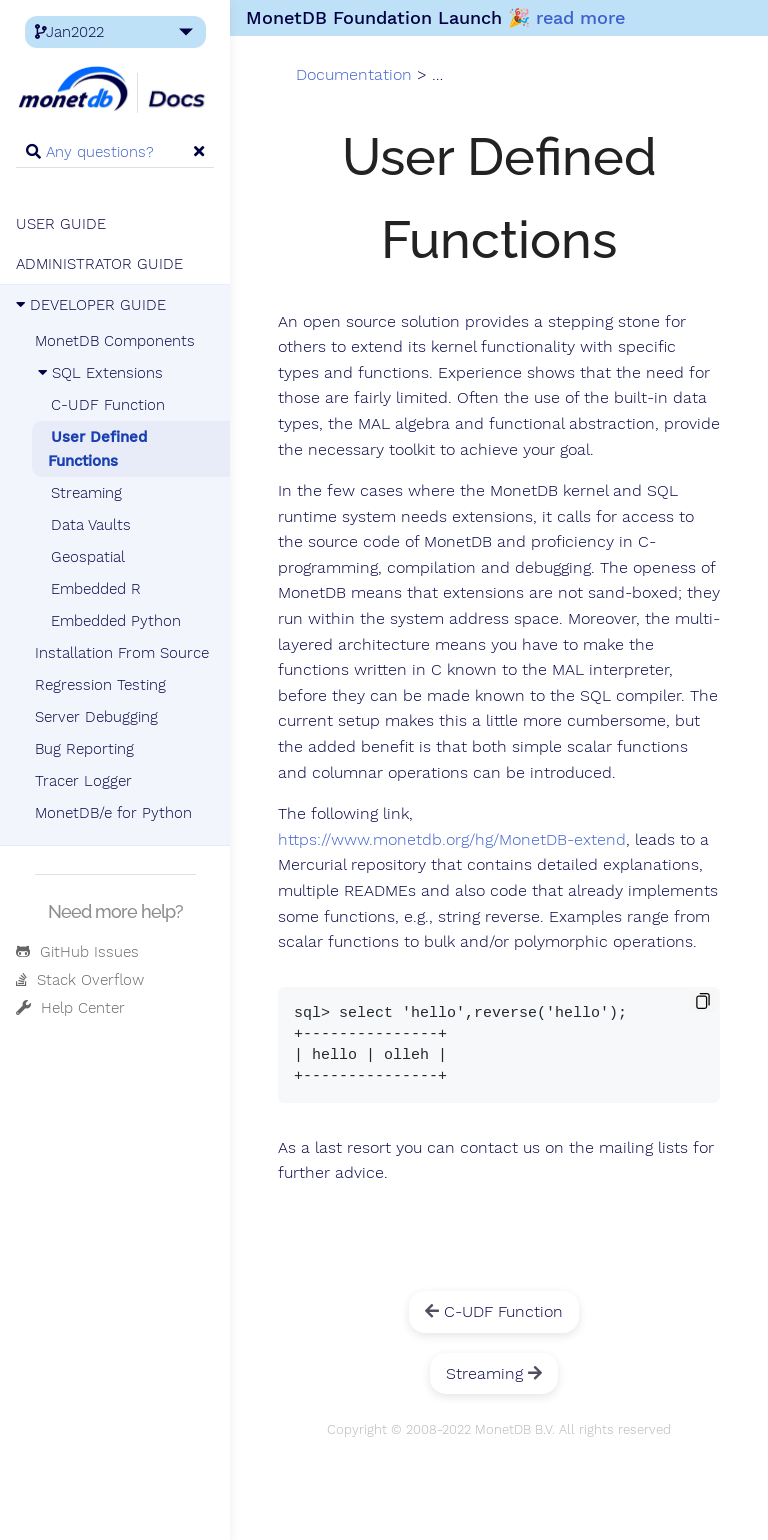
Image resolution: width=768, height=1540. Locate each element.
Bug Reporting (84, 749)
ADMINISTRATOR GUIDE (99, 264)
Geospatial (88, 557)
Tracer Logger (83, 781)
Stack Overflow (80, 980)
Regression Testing (100, 685)
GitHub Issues (77, 952)
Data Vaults (91, 525)
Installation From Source (122, 653)
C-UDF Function (108, 405)
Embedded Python (116, 621)
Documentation (354, 75)
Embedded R (96, 589)
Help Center (70, 1008)
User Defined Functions (97, 449)
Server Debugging (96, 717)
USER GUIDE (61, 224)
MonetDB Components (115, 341)
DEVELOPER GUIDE (91, 305)
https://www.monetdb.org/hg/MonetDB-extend (452, 840)
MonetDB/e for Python (113, 813)
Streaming (86, 493)
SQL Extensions (99, 373)
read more (580, 17)
